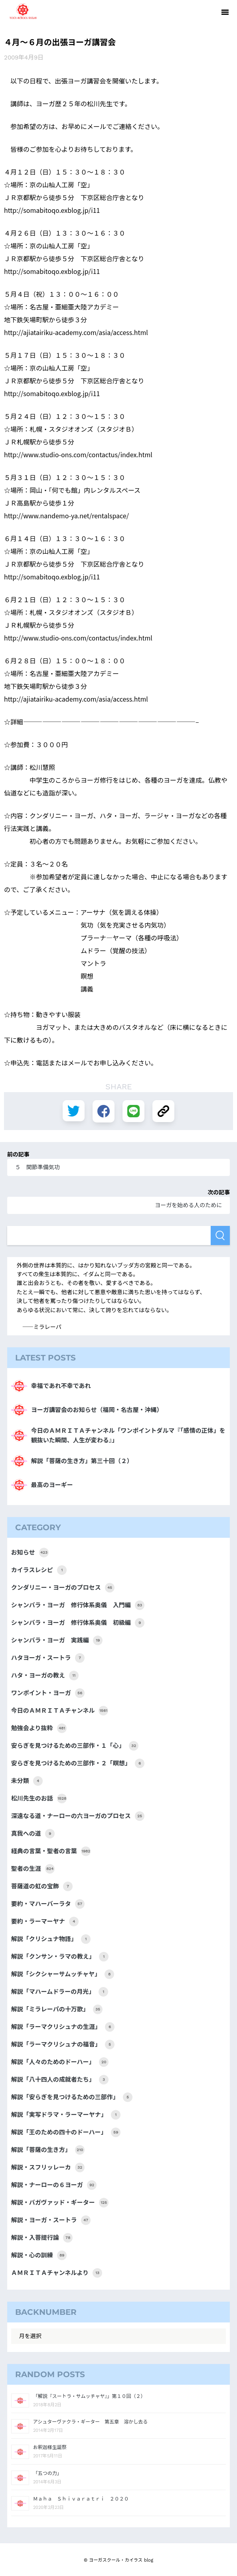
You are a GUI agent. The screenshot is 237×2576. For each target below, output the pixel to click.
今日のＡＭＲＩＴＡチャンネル (60, 1710)
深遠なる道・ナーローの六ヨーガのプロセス (77, 1816)
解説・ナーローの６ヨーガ (54, 2185)
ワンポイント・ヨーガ (48, 1693)
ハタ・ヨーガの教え (45, 1675)
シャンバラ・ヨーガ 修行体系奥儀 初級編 (77, 1623)
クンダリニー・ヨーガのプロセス (63, 1587)
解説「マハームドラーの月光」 (60, 1992)
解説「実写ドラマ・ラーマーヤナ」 (65, 2115)
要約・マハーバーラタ (48, 1904)
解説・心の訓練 (39, 2255)
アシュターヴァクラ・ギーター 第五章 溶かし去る (90, 2422)
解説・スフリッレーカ (48, 2167)
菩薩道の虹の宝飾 (42, 1886)
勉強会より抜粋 (39, 1728)
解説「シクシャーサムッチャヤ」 (62, 1974)
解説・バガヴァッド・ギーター (60, 2202)
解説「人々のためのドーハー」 (60, 2062)
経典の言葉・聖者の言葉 (51, 1851)
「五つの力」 (47, 2473)
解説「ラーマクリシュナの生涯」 (63, 2027)
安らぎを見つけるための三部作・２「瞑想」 (77, 1763)
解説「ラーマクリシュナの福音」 (63, 2044)
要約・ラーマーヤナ (45, 1921)
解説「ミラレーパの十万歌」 (57, 2009)
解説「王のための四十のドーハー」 (65, 2132)
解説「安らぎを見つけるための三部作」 (71, 2097)
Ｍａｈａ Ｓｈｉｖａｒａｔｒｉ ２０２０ (81, 2499)
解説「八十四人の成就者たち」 (60, 2079)
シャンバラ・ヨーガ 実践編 (57, 1640)
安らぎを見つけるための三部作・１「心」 (74, 1746)
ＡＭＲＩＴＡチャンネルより (56, 2273)
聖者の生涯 (33, 1869)
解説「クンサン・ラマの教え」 (60, 1956)
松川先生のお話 (39, 1798)
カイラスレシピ (39, 1570)
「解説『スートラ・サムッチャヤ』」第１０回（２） (89, 2396)
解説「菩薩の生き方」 (48, 2150)
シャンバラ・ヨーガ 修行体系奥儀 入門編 (77, 1605)
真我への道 (33, 1833)
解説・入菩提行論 (42, 2238)
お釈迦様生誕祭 (50, 2447)
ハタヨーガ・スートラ (48, 1658)
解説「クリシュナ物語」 (51, 1939)
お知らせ (30, 1552)
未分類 (27, 1781)
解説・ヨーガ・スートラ (51, 2220)
